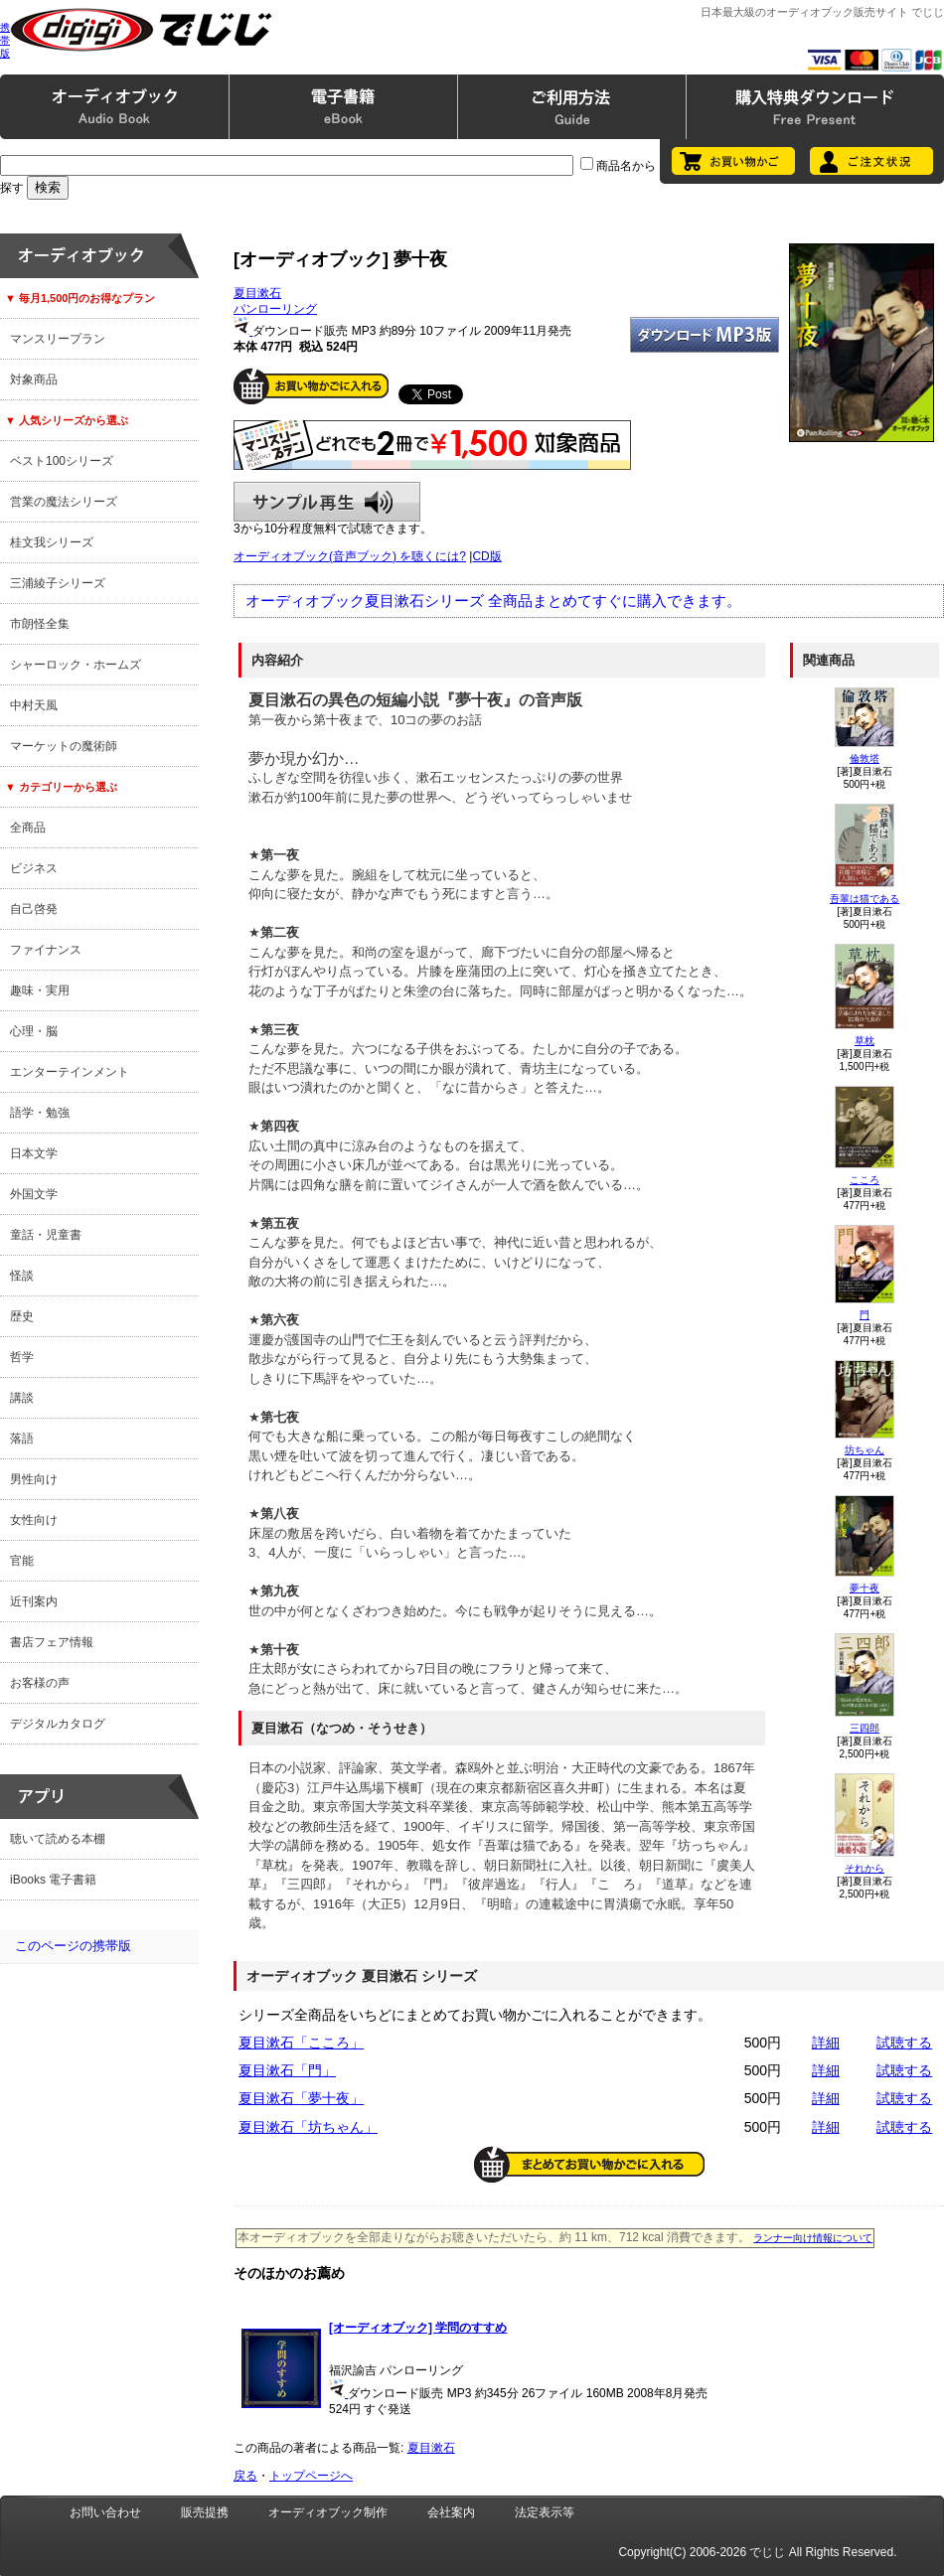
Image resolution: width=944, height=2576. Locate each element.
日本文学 (34, 1153)
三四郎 (864, 1728)
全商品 (28, 827)
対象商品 (34, 379)
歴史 (22, 1316)
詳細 (826, 2042)
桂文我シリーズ (51, 542)
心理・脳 (34, 1031)
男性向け (34, 1479)
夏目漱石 (257, 293)
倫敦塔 (864, 758)
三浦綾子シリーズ (57, 583)
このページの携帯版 (73, 1945)
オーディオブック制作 (328, 2512)
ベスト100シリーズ (61, 461)
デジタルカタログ (57, 1724)
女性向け (34, 1520)
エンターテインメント (69, 1072)
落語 (22, 1438)
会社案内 (451, 2512)
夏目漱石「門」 (287, 2070)
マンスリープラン (57, 339)
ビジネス (34, 868)
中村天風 (34, 705)
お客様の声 (40, 1683)
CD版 (486, 556)
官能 (22, 1561)
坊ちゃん (864, 1449)
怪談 (22, 1276)
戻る (245, 2476)
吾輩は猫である (864, 898)
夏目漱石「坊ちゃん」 (308, 2127)
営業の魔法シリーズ (63, 502)
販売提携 (205, 2512)
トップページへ (311, 2476)
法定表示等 (544, 2512)
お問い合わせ (105, 2512)
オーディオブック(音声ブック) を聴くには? (350, 556)
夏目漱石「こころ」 (301, 2042)
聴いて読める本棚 (57, 1839)
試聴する (904, 2042)
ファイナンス (45, 950)
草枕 (864, 1040)
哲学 (22, 1357)
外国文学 (34, 1194)
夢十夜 (864, 1588)
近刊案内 (34, 1601)
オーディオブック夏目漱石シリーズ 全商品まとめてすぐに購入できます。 (493, 600)
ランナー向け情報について (812, 2237)
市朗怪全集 (40, 624)
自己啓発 (34, 909)
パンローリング (275, 309)
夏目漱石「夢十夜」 (301, 2098)
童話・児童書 (45, 1235)
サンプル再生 (327, 502)
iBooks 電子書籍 (53, 1880)
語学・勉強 (40, 1113)
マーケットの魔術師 (63, 746)
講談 (22, 1398)
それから (864, 1868)
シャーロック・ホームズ (75, 665)
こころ (864, 1179)
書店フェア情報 (51, 1642)
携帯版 (5, 40)
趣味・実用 (40, 990)
